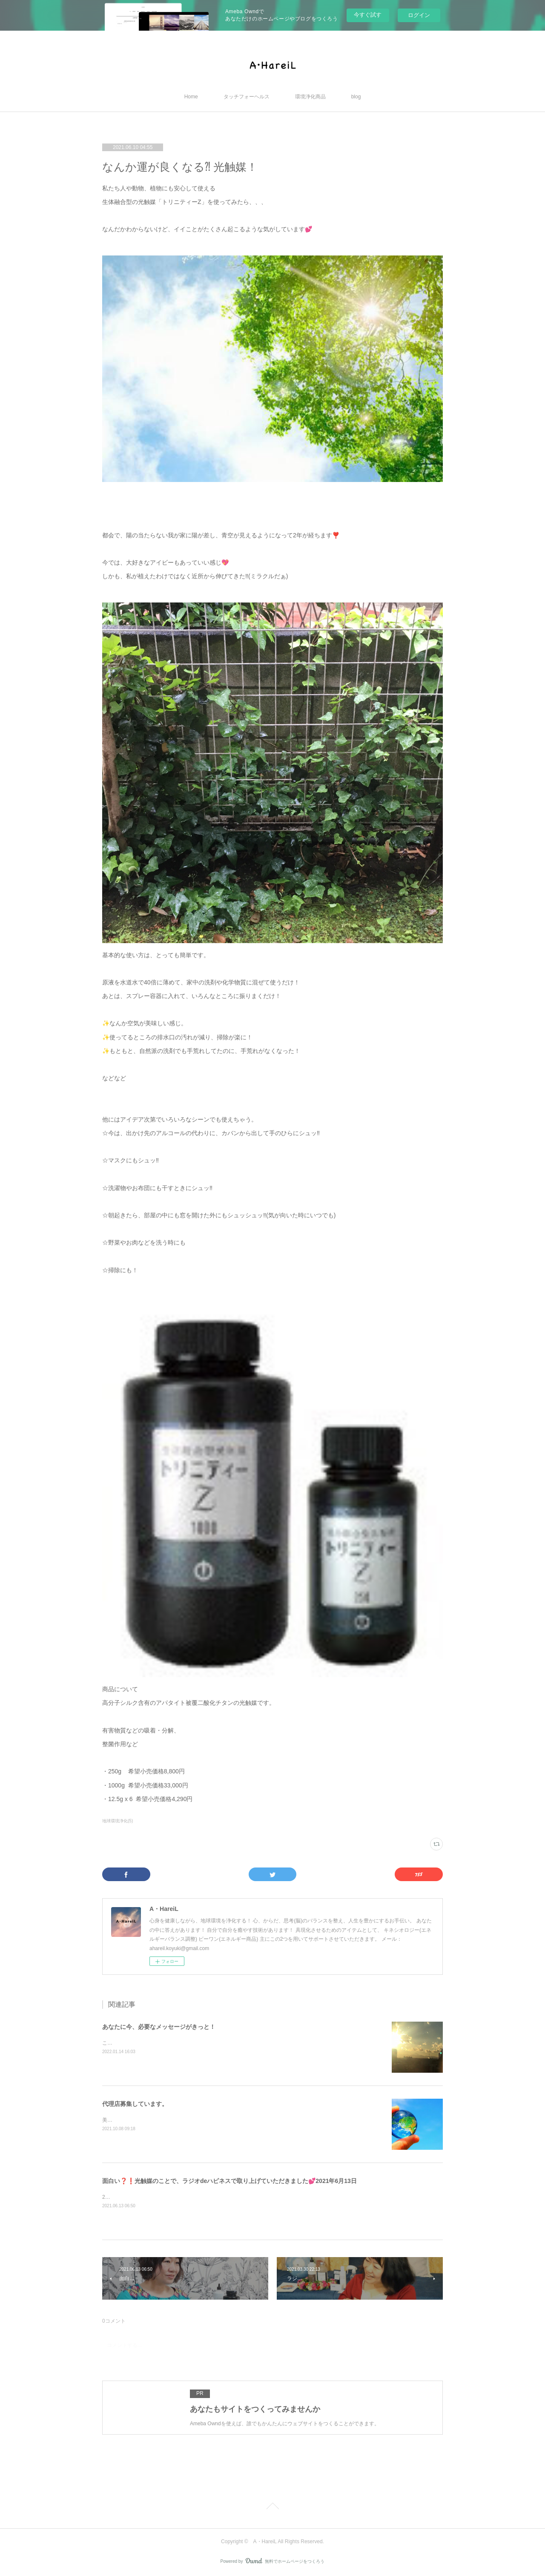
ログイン (419, 15)
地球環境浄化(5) (117, 1821)
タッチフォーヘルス (247, 97)
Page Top (272, 2507)
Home (191, 97)
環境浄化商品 (310, 97)
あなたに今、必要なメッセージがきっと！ (158, 2026)
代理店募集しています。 (135, 2103)
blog (356, 97)
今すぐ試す (368, 14)
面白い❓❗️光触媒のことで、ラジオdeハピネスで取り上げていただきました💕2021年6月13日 (229, 2180)
